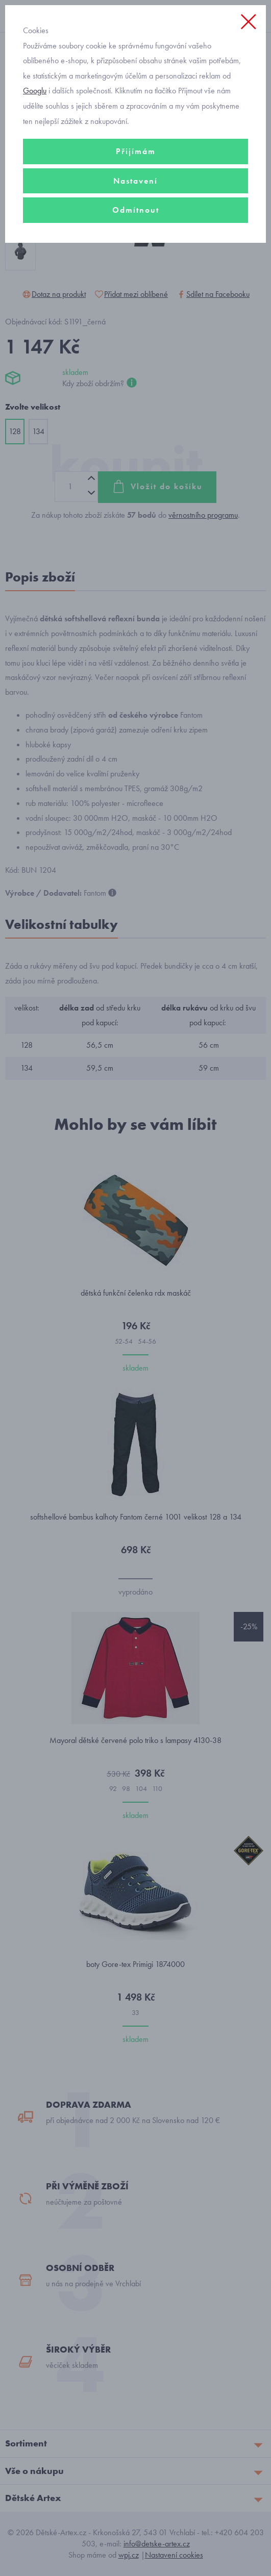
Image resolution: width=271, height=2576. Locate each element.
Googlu (34, 90)
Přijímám (136, 151)
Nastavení (135, 180)
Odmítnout (135, 210)
